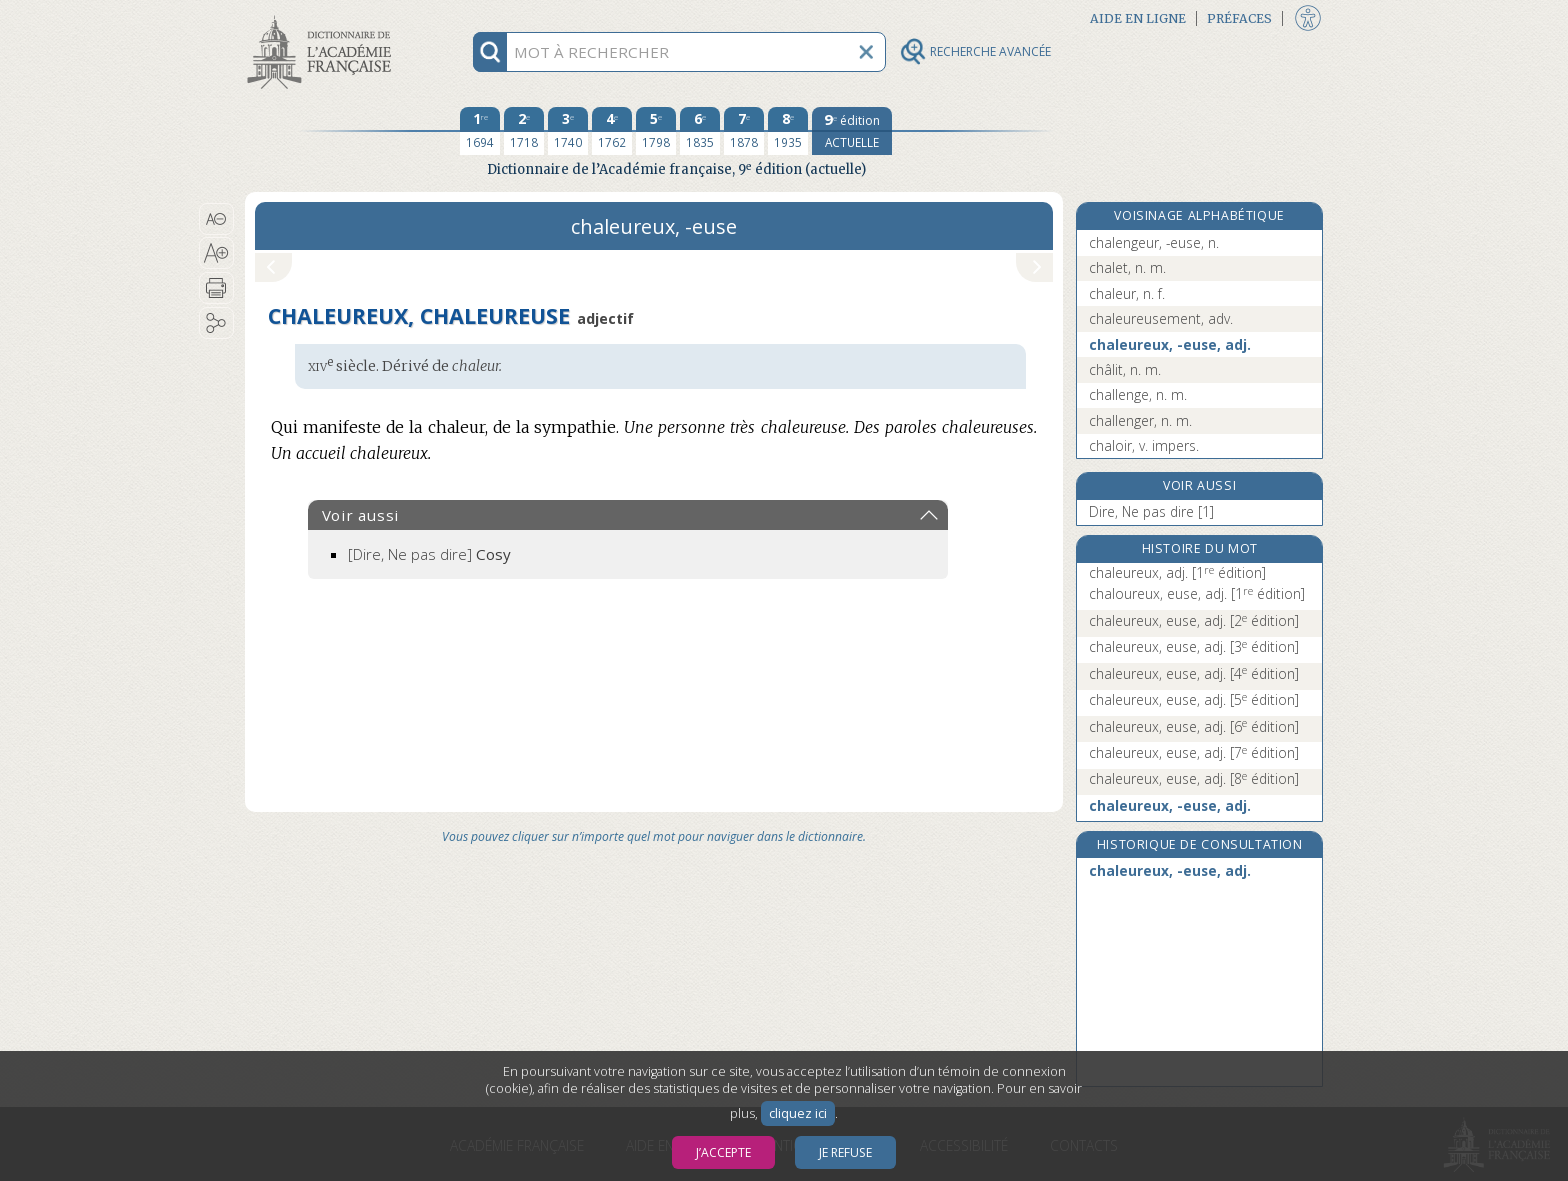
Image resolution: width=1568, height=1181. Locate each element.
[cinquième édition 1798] (656, 131)
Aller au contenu (323, 17)
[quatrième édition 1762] (612, 131)
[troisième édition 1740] (568, 131)
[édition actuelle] (852, 131)
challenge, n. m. (1138, 394)
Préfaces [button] (1239, 18)
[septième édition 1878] (744, 131)
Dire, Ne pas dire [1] (1151, 511)
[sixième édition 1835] (700, 131)
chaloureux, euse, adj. (1197, 593)
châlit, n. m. (1125, 369)
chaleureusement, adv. (1161, 318)
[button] (216, 219)
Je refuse (845, 1152)
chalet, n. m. (1127, 267)
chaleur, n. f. (1127, 293)
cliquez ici (798, 1113)
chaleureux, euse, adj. (1194, 620)
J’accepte (723, 1152)
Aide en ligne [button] (1138, 18)
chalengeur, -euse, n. (1154, 242)
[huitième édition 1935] (788, 131)
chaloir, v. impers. (1144, 445)
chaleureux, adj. (1177, 572)
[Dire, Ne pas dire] (429, 554)
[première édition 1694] (480, 131)
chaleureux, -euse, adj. (1170, 344)
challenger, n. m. (1140, 420)
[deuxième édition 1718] (524, 131)
